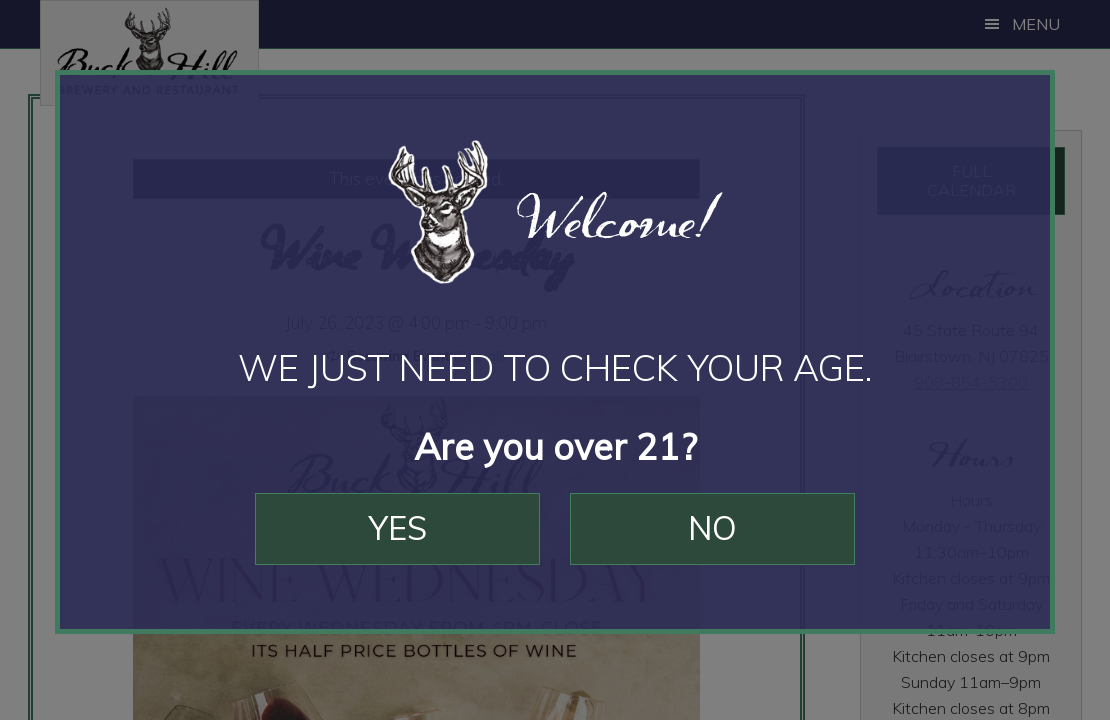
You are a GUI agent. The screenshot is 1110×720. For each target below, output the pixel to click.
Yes (398, 528)
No (712, 528)
